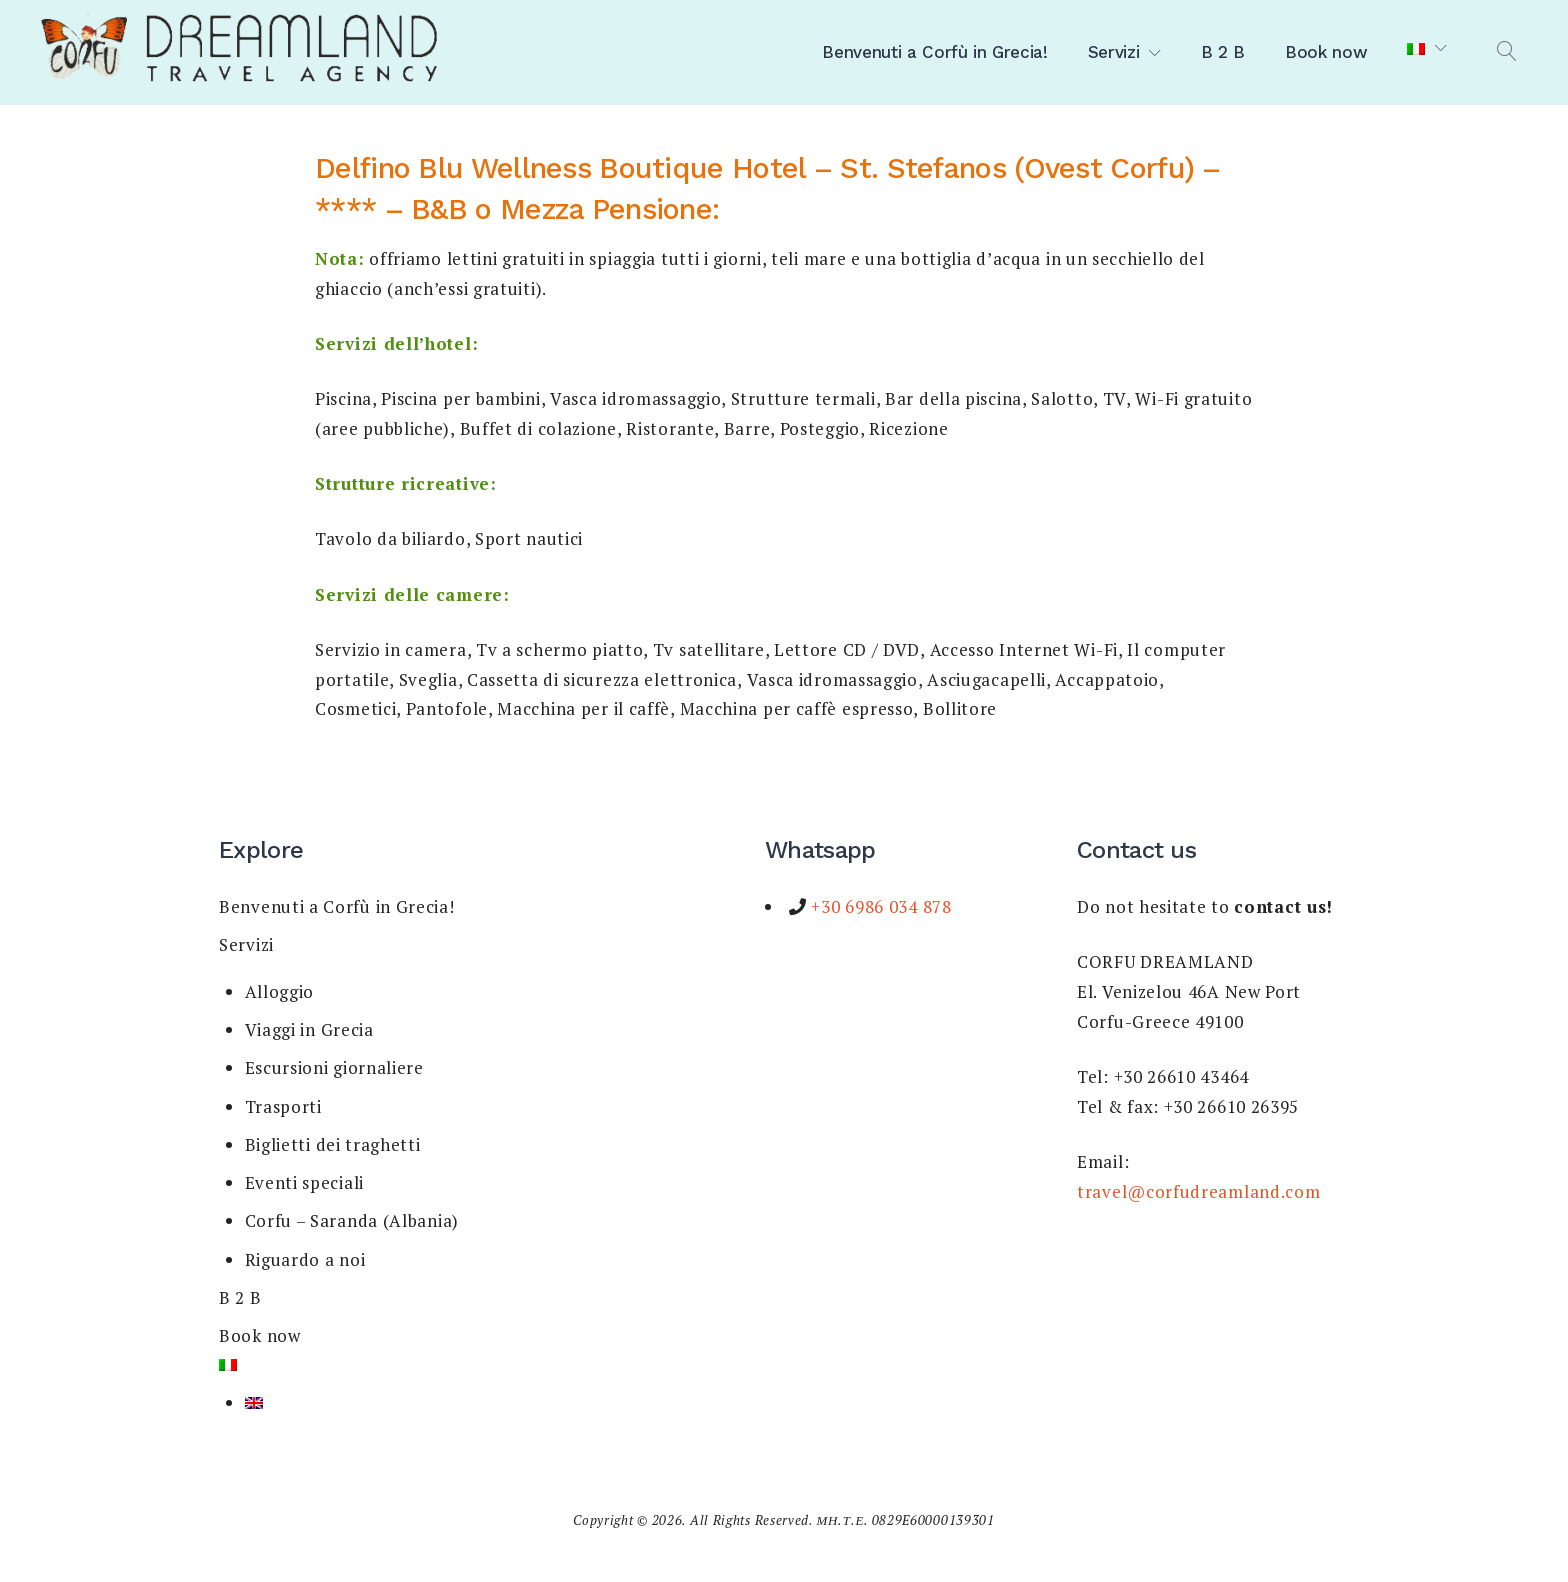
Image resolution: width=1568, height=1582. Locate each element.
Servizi (1114, 52)
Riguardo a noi (305, 1259)
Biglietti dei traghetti (333, 1144)
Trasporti (283, 1106)
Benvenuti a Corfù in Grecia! (934, 52)
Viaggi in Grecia (309, 1029)
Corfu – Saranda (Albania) (352, 1220)
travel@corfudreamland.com (1199, 1191)
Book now (1326, 52)
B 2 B (1223, 52)
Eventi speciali (305, 1182)
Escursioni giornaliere (334, 1067)
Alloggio (280, 991)
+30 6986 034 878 (879, 906)
